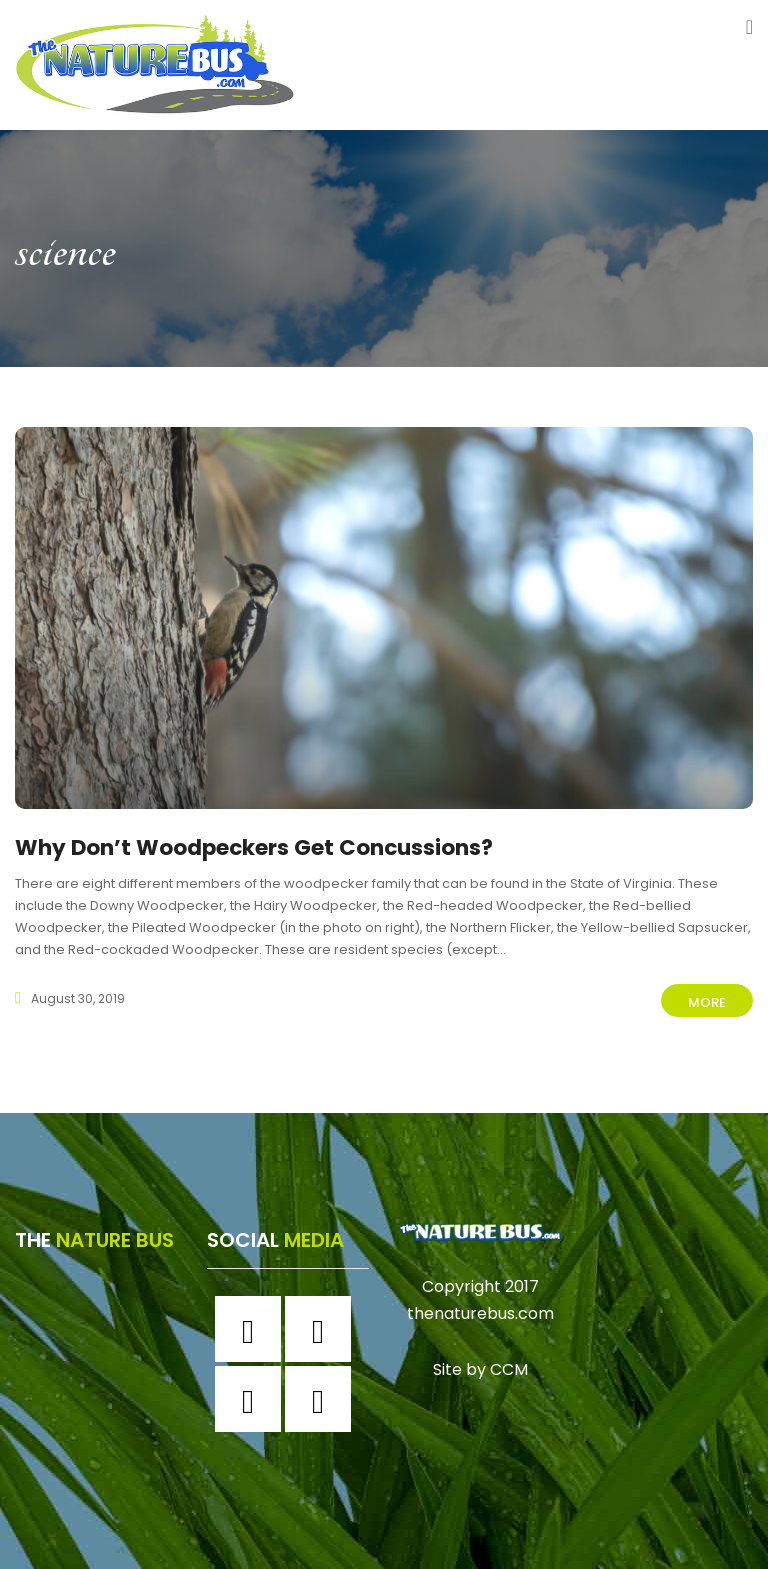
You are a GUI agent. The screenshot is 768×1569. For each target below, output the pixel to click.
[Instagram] (323, 1323)
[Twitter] (253, 1393)
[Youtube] (323, 1393)
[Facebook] (253, 1323)
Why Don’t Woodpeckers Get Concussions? (280, 846)
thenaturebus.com (480, 1307)
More (707, 1002)
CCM (509, 1362)
